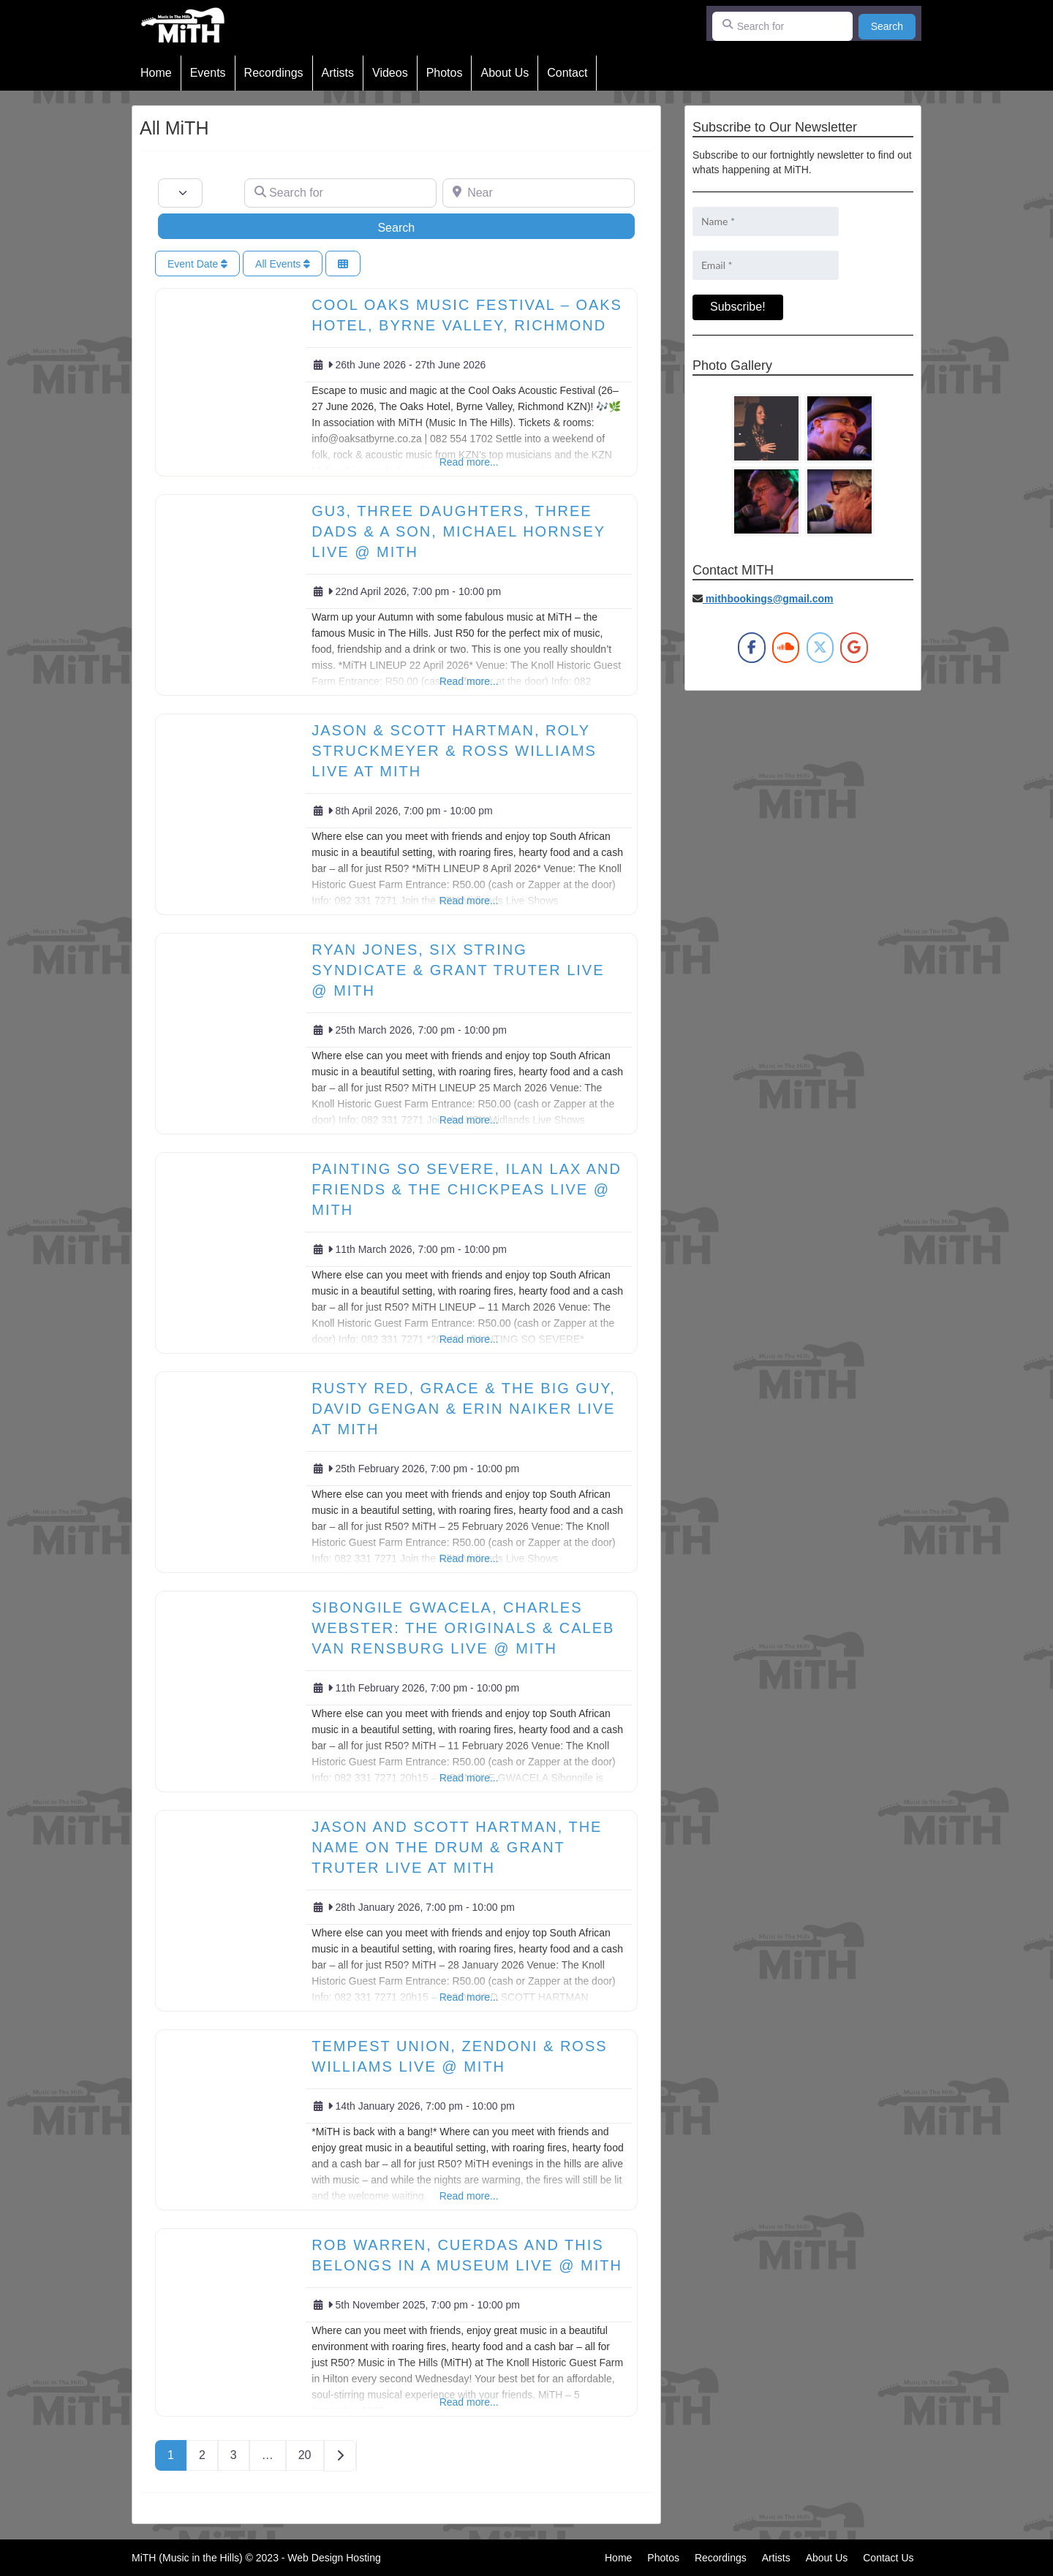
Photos (444, 73)
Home (156, 73)
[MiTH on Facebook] (751, 647)
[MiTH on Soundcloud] (785, 647)
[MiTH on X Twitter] (820, 647)
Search (893, 25)
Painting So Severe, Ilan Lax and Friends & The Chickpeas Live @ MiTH (467, 1189)
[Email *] (765, 265)
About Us (504, 73)
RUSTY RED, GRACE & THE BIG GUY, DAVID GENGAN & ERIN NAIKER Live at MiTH (463, 1408)
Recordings (273, 73)
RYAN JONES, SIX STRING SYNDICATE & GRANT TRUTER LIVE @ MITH (458, 970)
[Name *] (765, 221)
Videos (390, 73)
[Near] (538, 193)
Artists (338, 73)
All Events (282, 264)
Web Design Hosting (333, 2558)
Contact (567, 73)
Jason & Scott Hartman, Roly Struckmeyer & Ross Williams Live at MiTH (454, 750)
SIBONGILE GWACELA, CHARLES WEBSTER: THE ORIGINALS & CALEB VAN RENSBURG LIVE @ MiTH (463, 1627)
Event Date (197, 264)
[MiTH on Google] (853, 647)
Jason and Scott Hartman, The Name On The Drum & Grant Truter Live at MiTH (457, 1847)
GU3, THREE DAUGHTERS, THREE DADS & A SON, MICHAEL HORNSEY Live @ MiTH (458, 531)
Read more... (469, 462)
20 (305, 2455)
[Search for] (782, 26)
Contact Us (888, 2558)
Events (208, 73)
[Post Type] (180, 193)
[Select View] (343, 263)
